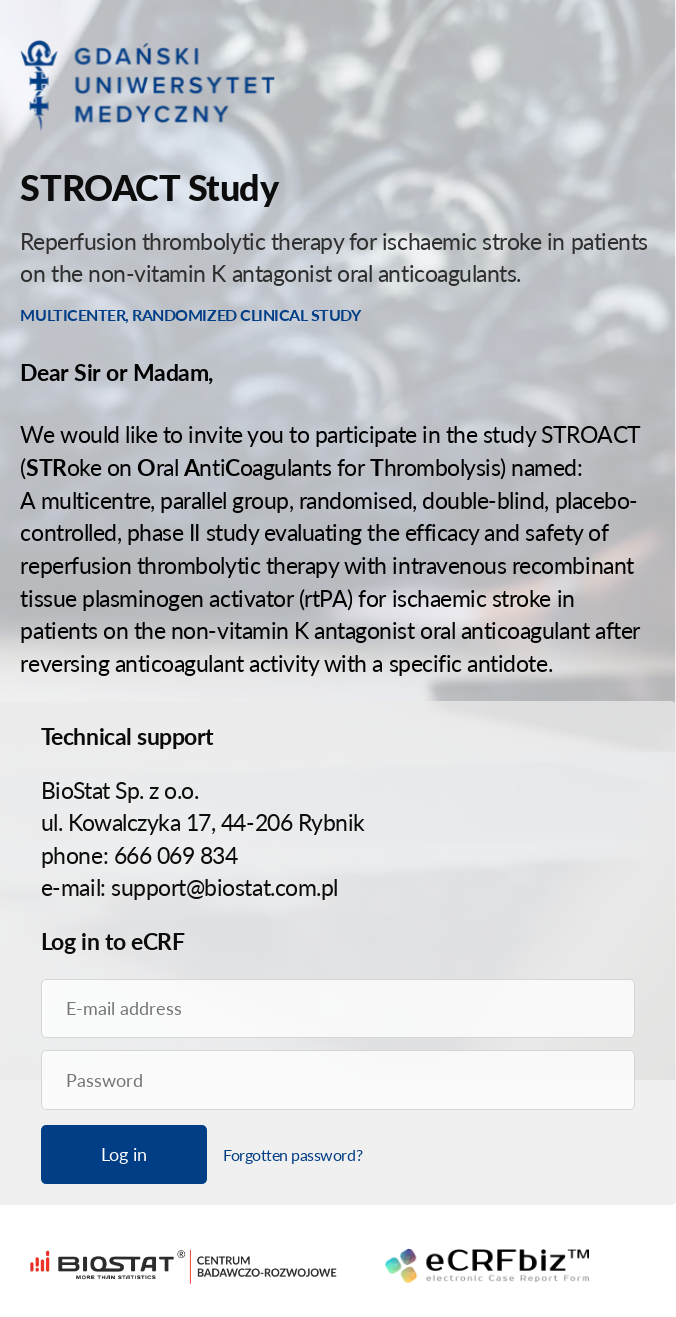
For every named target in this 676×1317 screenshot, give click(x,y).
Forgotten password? (292, 1154)
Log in (124, 1154)
